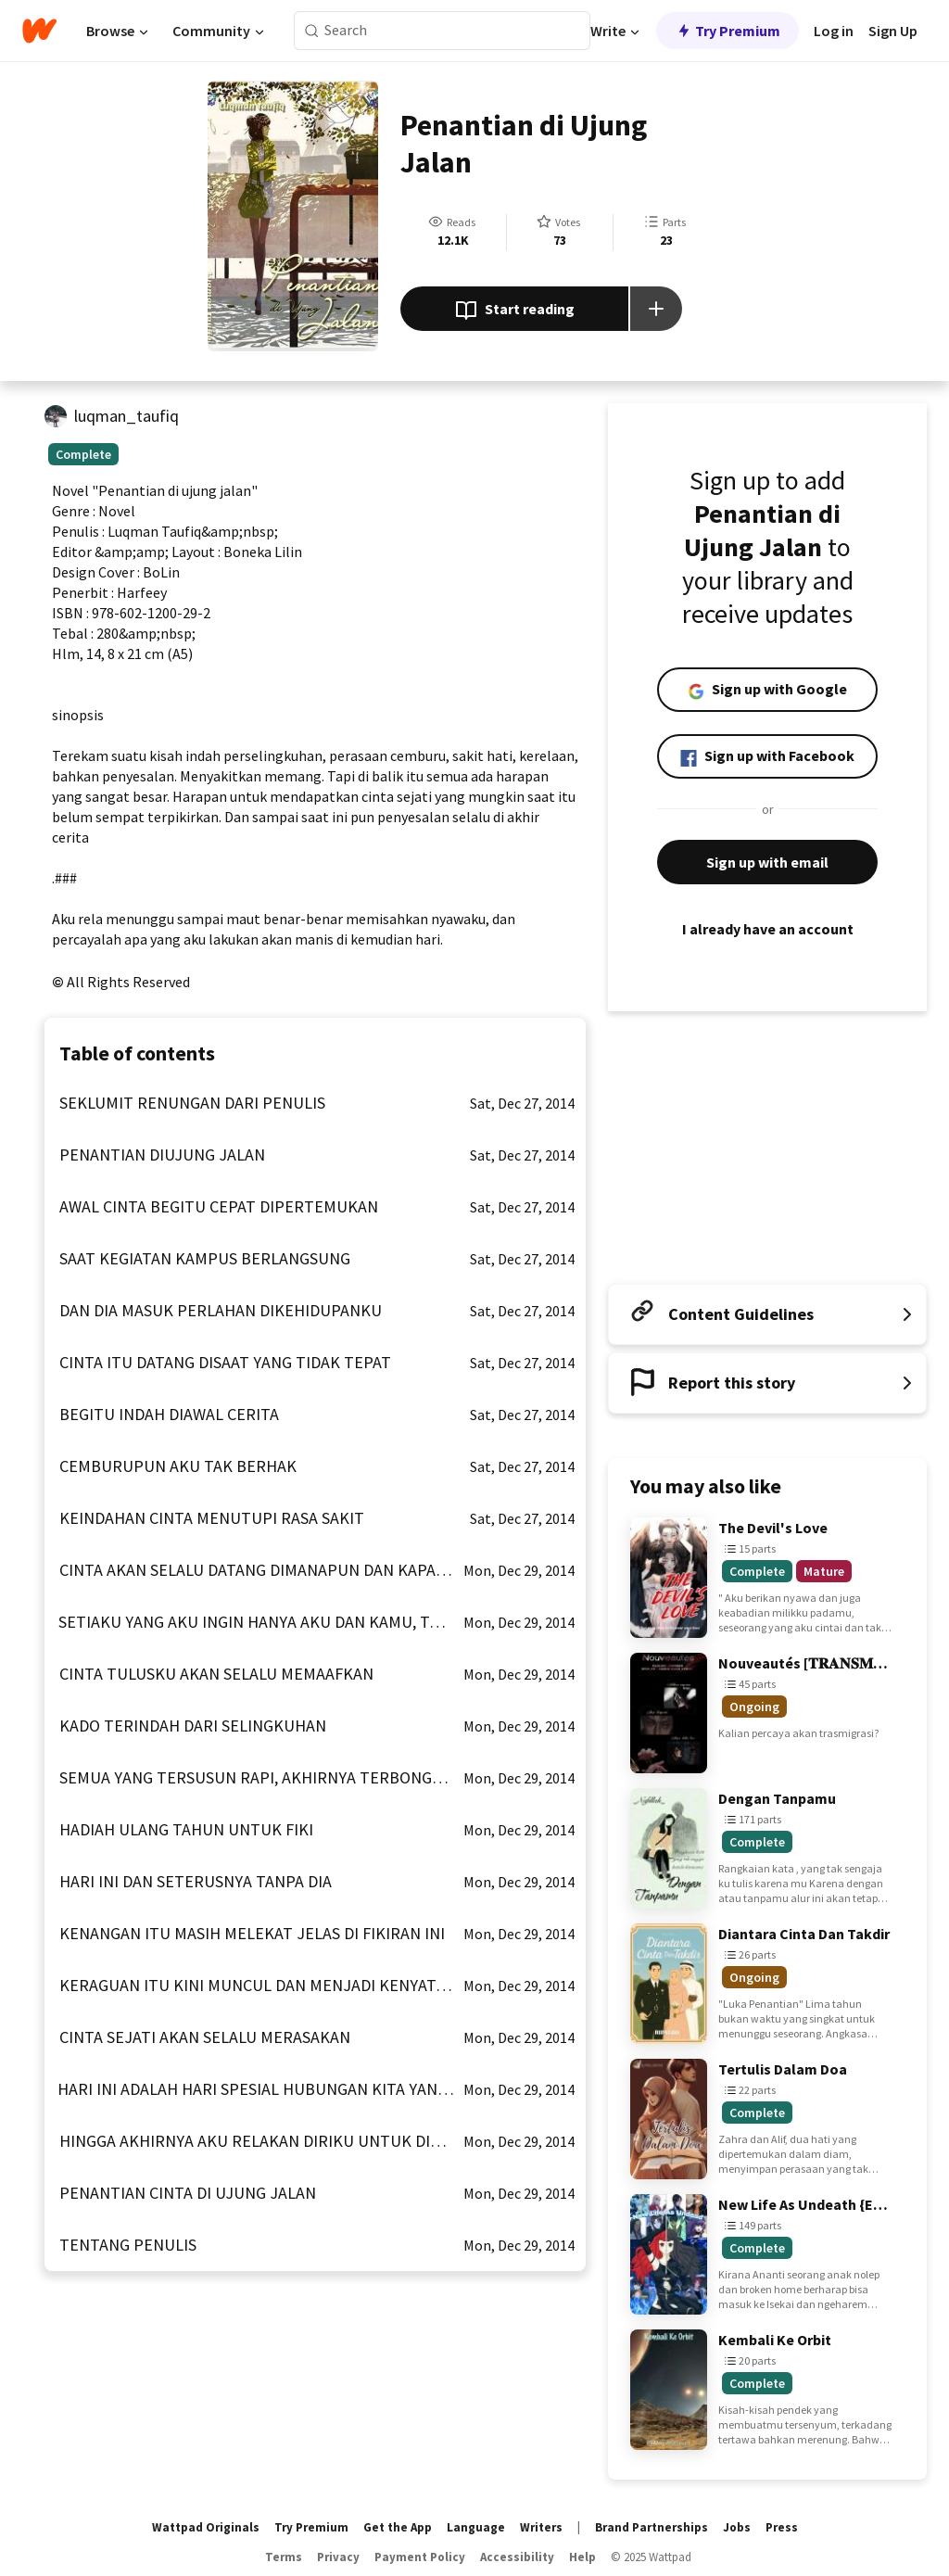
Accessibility (517, 2557)
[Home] (39, 31)
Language (476, 2527)
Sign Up (892, 30)
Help (582, 2557)
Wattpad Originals (205, 2527)
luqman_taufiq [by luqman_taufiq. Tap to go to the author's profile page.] (126, 415)
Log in (834, 30)
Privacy (338, 2557)
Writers (541, 2527)
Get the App (397, 2527)
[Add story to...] (656, 308)
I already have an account (767, 929)
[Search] (312, 31)
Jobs (737, 2527)
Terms (283, 2557)
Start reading (515, 310)
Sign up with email (767, 862)
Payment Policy (419, 2557)
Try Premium (727, 30)
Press (782, 2527)
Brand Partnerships (651, 2527)
